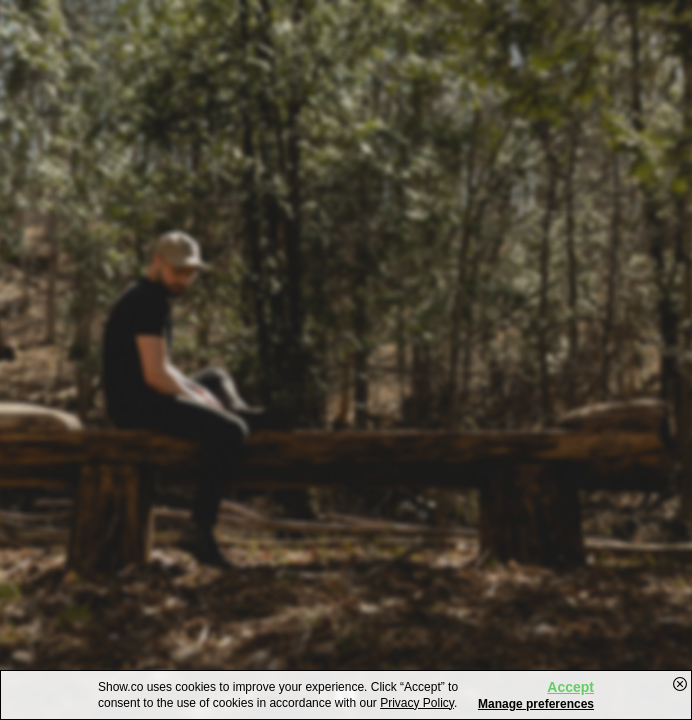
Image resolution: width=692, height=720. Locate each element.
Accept (570, 687)
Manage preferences (536, 704)
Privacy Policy (417, 703)
